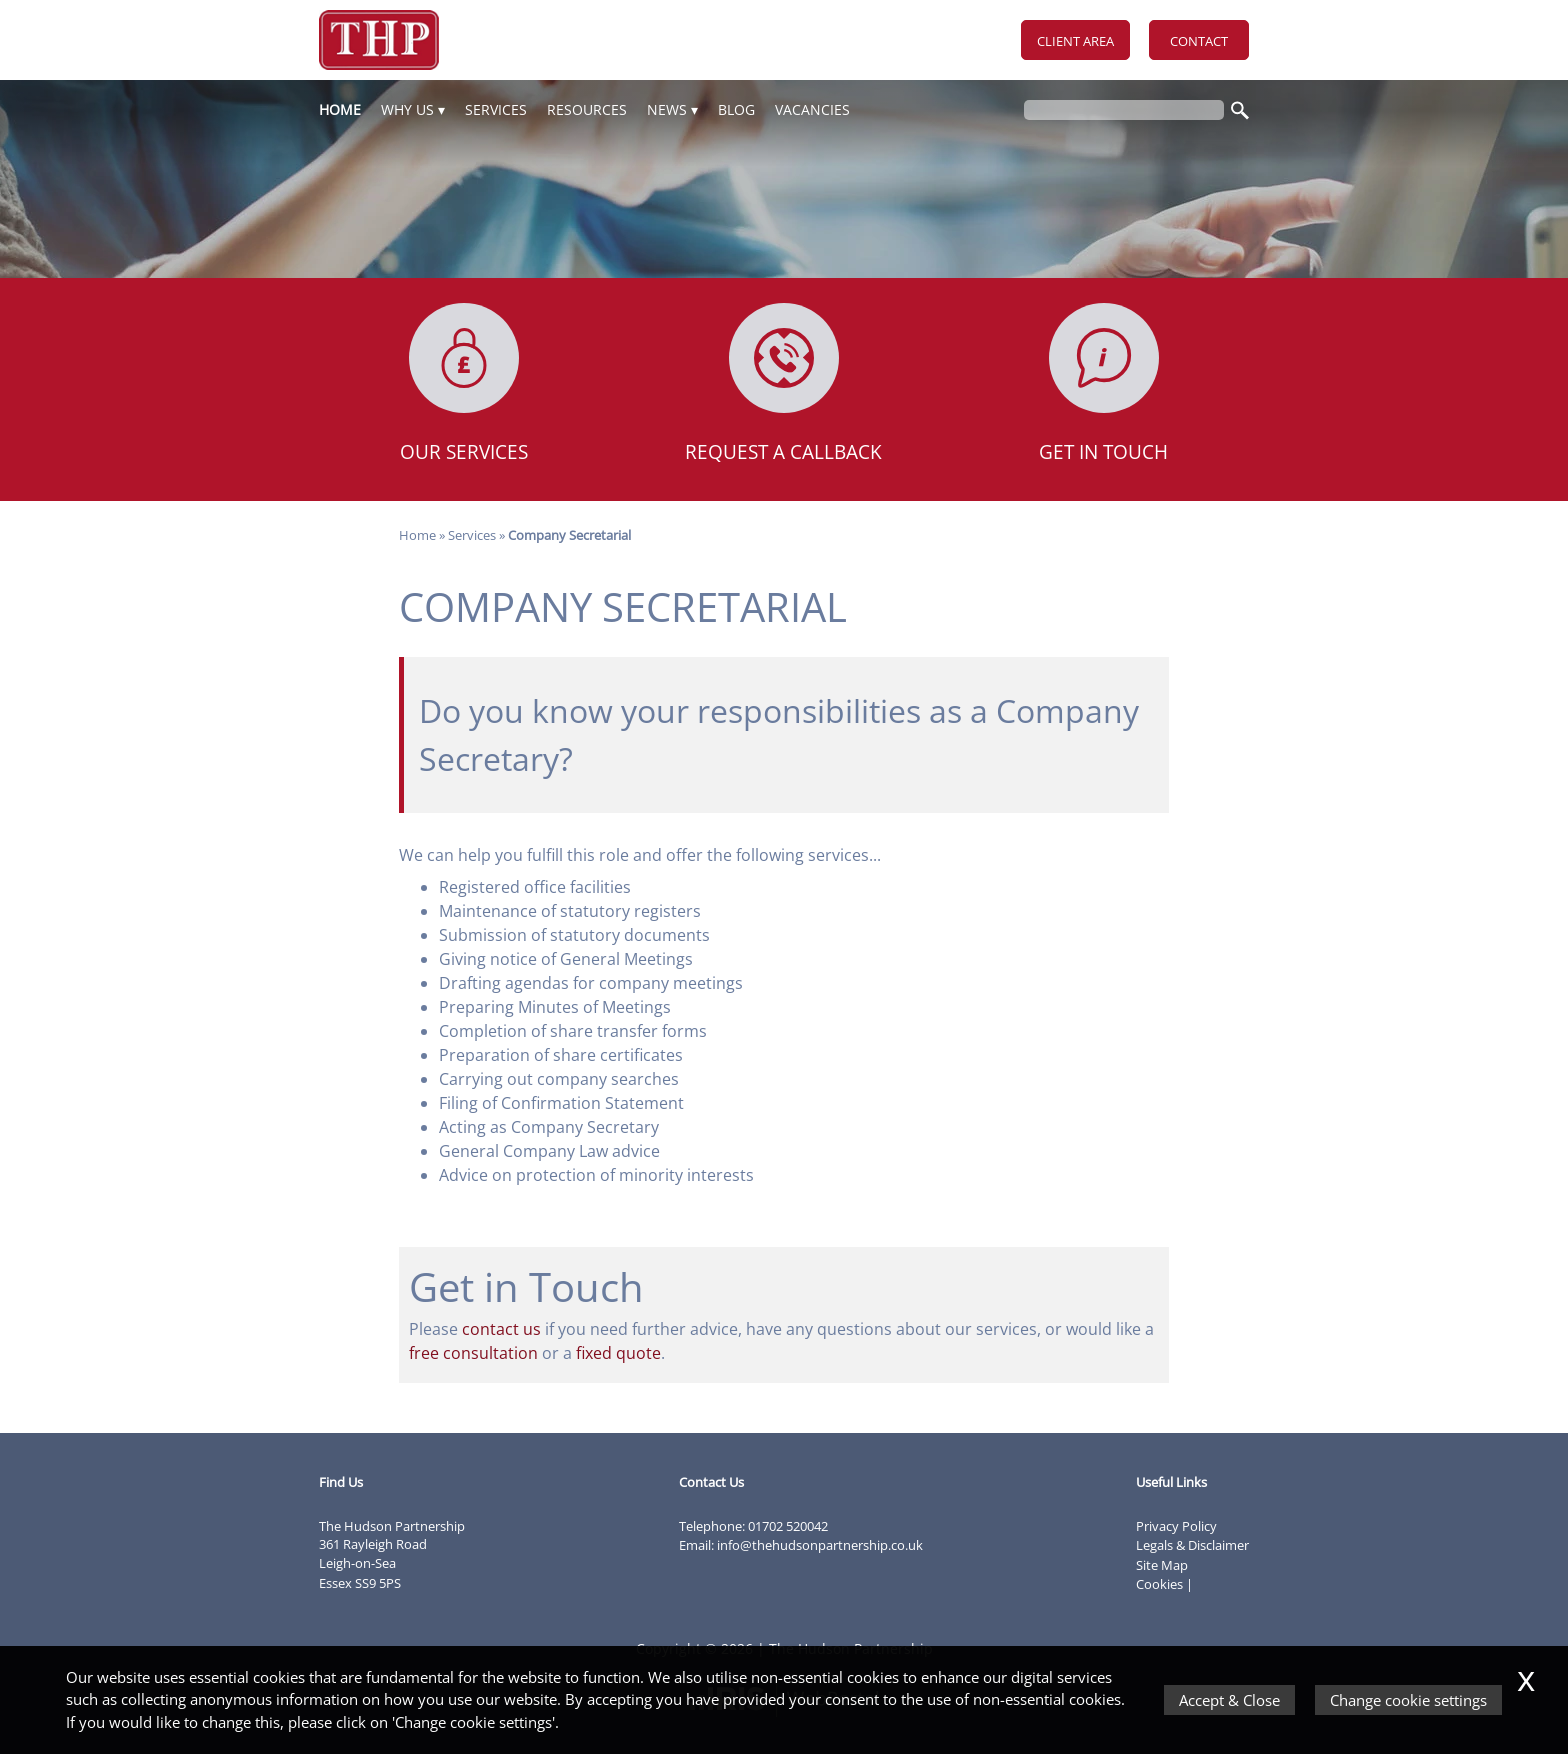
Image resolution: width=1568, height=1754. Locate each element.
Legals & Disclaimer (1192, 1545)
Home (340, 109)
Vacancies (812, 109)
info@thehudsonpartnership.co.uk (820, 1545)
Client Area (1075, 41)
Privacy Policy (1176, 1526)
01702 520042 (788, 1526)
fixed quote (618, 1353)
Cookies (1159, 1584)
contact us (501, 1329)
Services (496, 109)
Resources (587, 109)
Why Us (407, 109)
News (667, 109)
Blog (736, 109)
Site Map (1162, 1565)
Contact (1199, 41)
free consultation (473, 1353)
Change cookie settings (1408, 1700)
